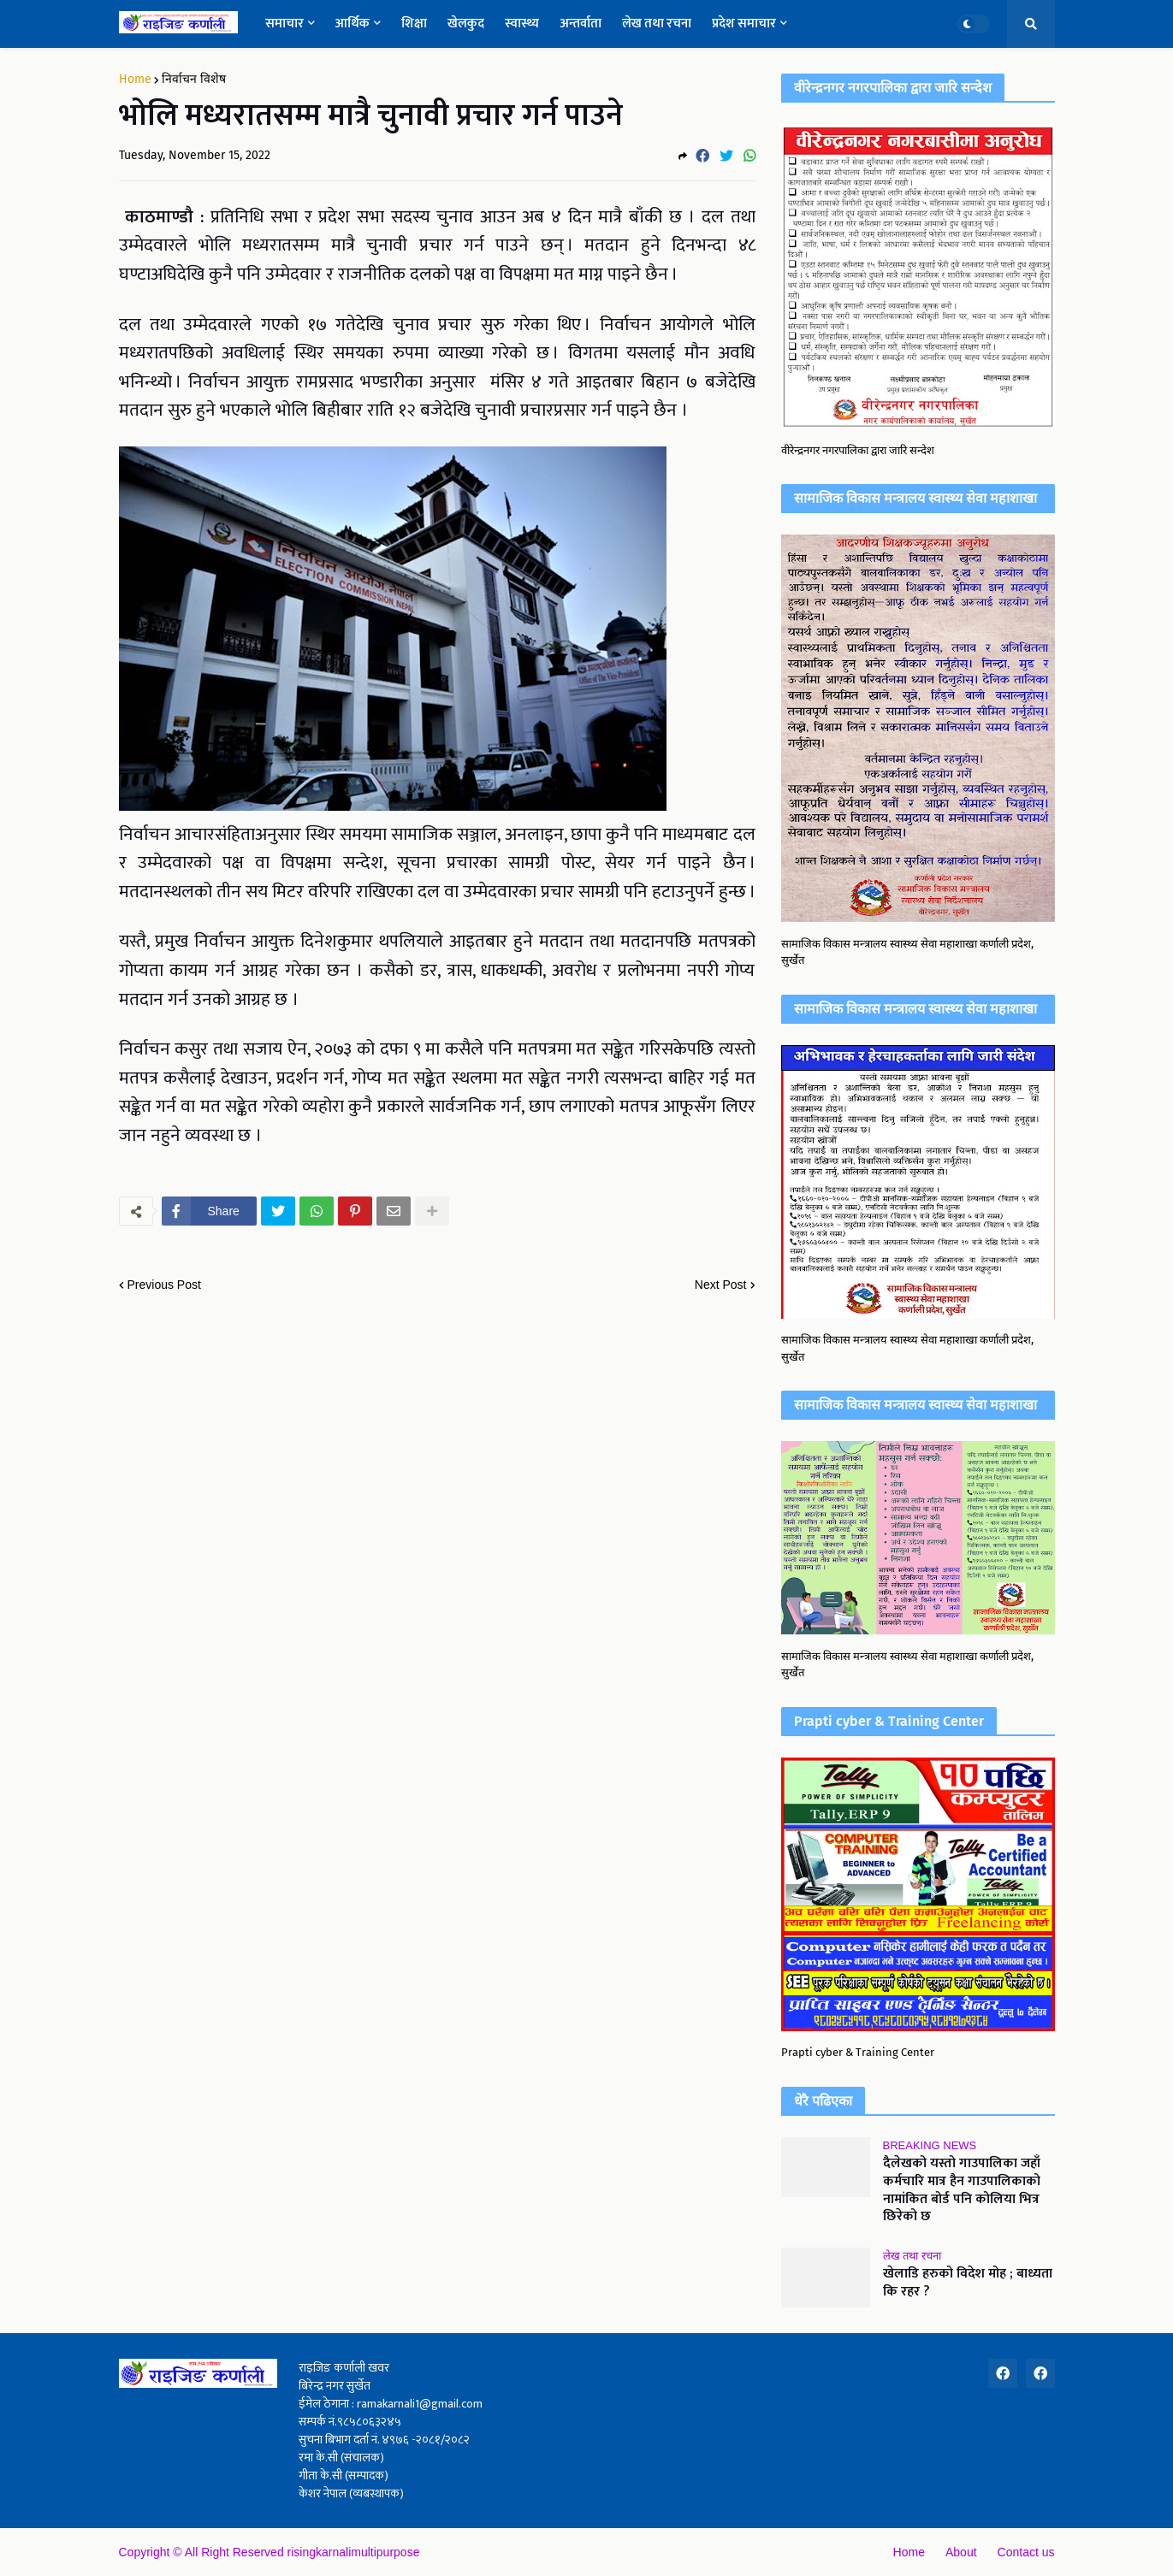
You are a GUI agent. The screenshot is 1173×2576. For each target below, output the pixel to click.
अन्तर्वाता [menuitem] (580, 23)
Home (135, 80)
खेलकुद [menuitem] (465, 23)
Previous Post (164, 1284)
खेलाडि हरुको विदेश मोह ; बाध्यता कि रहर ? (967, 2283)
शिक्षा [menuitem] (414, 23)
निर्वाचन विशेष (194, 80)
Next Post (721, 1284)
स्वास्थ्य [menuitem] (522, 23)
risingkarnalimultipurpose (353, 2552)
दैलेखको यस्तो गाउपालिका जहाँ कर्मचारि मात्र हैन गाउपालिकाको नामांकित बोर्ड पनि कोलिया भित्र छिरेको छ (961, 2190)
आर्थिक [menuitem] (352, 23)
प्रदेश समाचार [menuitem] (744, 23)
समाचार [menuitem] (284, 23)
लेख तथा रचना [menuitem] (656, 23)
